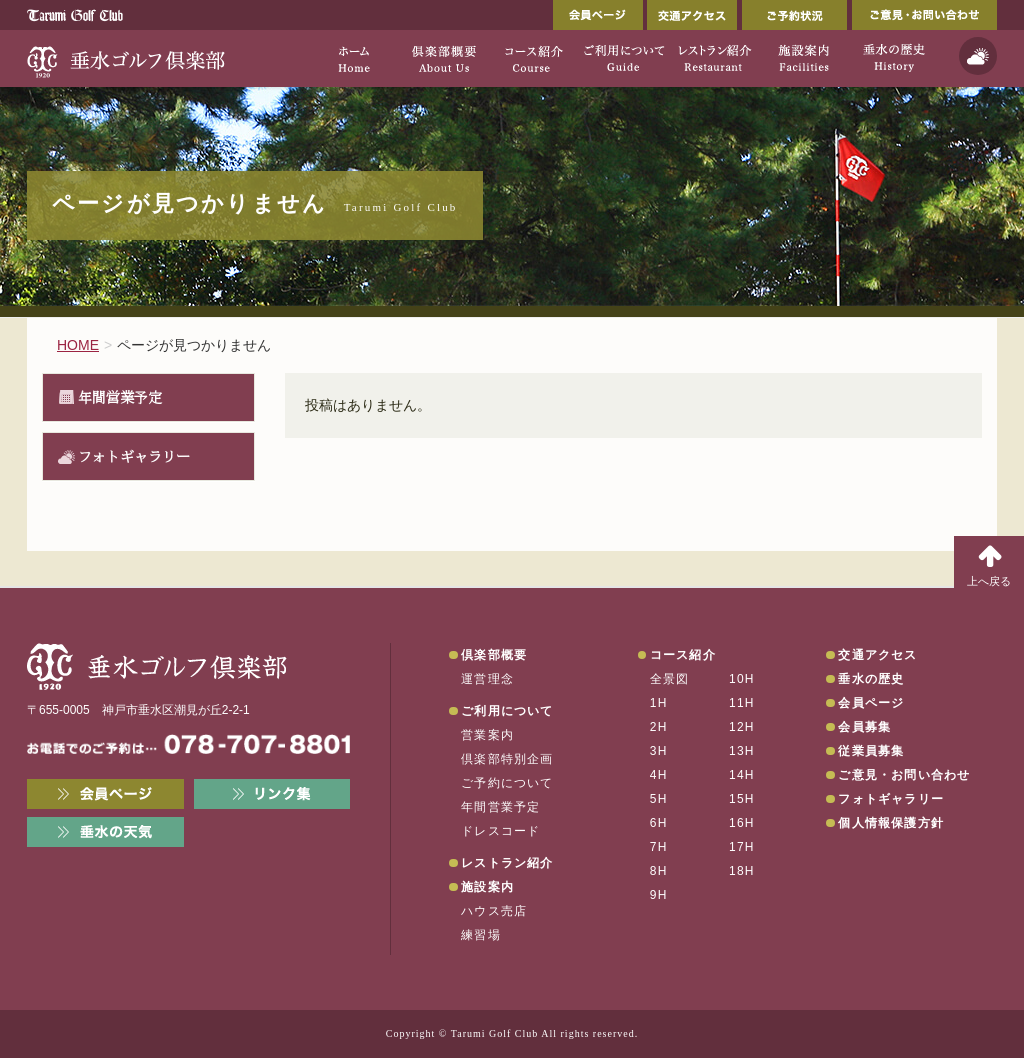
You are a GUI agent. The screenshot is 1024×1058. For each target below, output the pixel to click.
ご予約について (507, 783)
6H (659, 823)
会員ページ (598, 15)
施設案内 (487, 887)
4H (659, 775)
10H (742, 679)
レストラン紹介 (507, 863)
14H (742, 775)
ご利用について (507, 711)
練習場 (481, 935)
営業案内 (487, 735)
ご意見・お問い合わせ (924, 15)
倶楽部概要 (494, 655)
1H (659, 703)
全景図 (670, 679)
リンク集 (272, 794)
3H (659, 751)
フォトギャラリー (134, 456)
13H (742, 751)
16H (742, 823)
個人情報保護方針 (891, 823)
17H (742, 847)
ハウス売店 (494, 911)
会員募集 (864, 727)
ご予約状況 (794, 15)
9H (659, 895)
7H (659, 847)
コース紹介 (683, 655)
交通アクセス (692, 15)
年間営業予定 (120, 397)
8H (659, 871)
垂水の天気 (105, 832)
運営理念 (487, 679)
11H (742, 703)
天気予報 (978, 56)
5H (659, 799)
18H (742, 871)
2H (659, 727)
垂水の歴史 (871, 679)
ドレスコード (500, 831)
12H (742, 727)
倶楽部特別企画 (507, 759)
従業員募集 (871, 751)
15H (742, 799)
